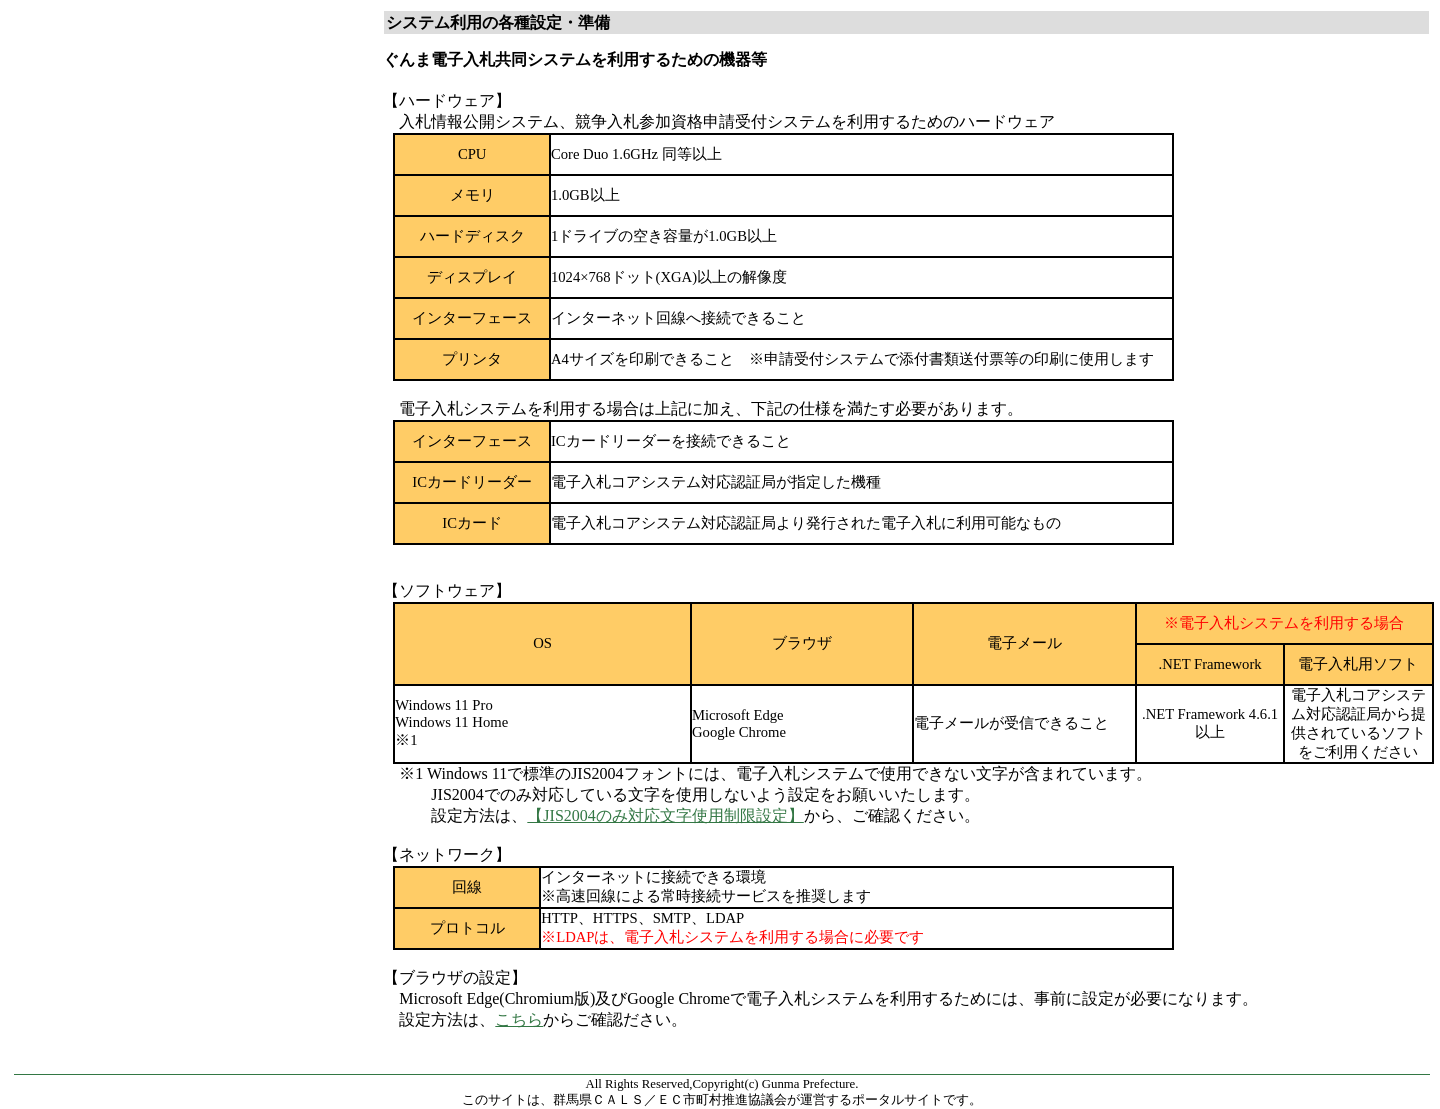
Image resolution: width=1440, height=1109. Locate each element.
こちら (519, 1019)
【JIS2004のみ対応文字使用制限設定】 (665, 815)
